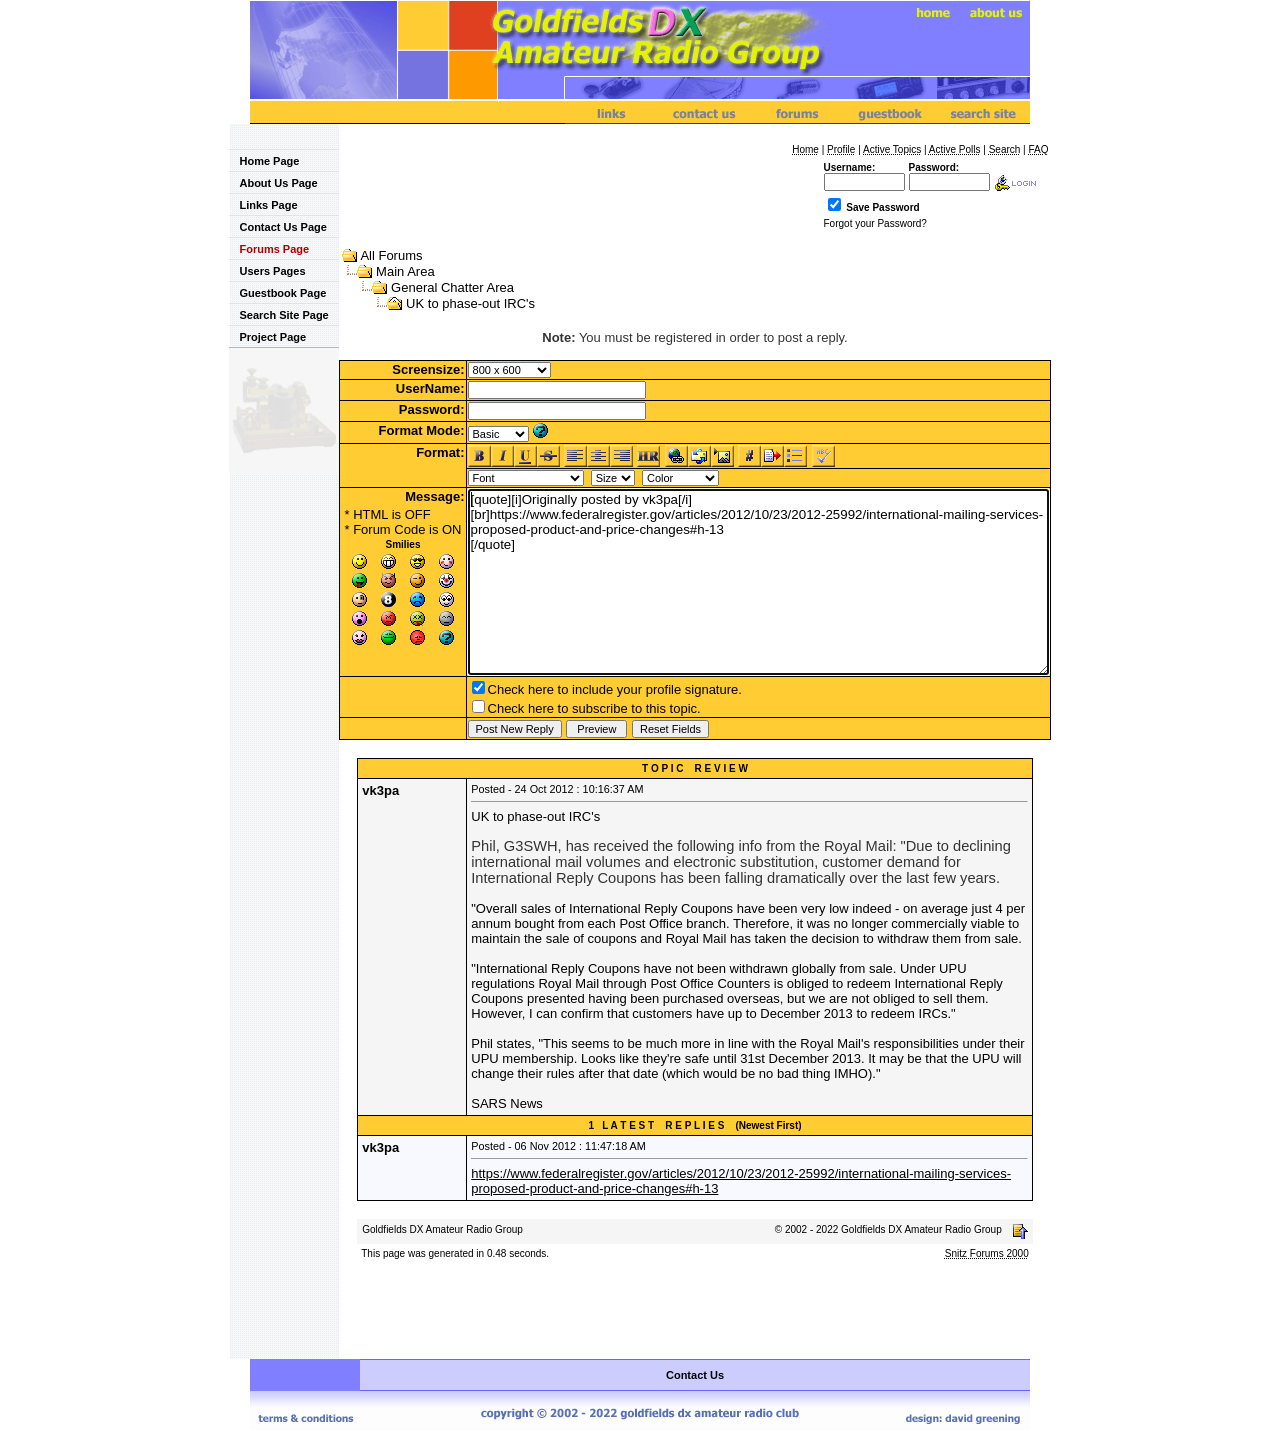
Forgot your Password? (875, 223)
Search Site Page (278, 315)
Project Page (267, 337)
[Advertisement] (695, 1311)
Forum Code (389, 529)
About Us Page (273, 183)
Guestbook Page (277, 293)
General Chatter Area (452, 287)
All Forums (391, 255)
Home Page (264, 161)
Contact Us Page (277, 227)
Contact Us (695, 1375)
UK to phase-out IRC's (470, 303)
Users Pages (267, 271)
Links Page (263, 205)
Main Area (405, 271)
